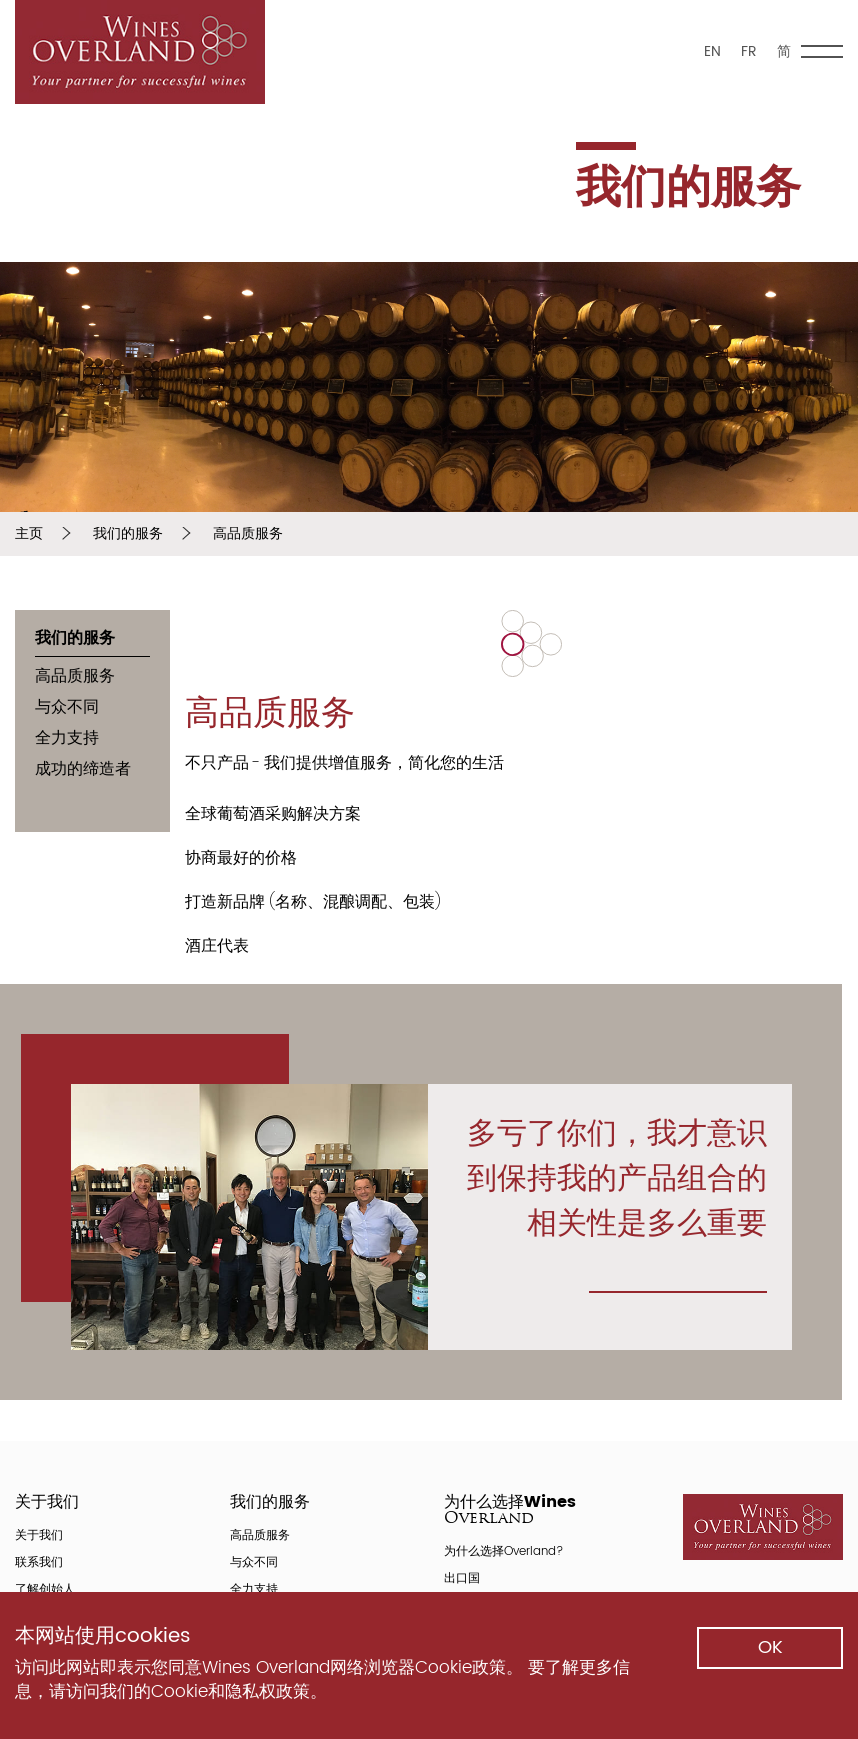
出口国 (462, 1580)
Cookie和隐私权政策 (230, 1692)
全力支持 (67, 739)
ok (770, 1647)
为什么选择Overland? (503, 1553)
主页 (29, 534)
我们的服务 (128, 534)
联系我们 (39, 1564)
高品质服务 (248, 534)
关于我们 (39, 1537)
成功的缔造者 (83, 770)
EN (712, 51)
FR (749, 51)
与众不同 (67, 708)
